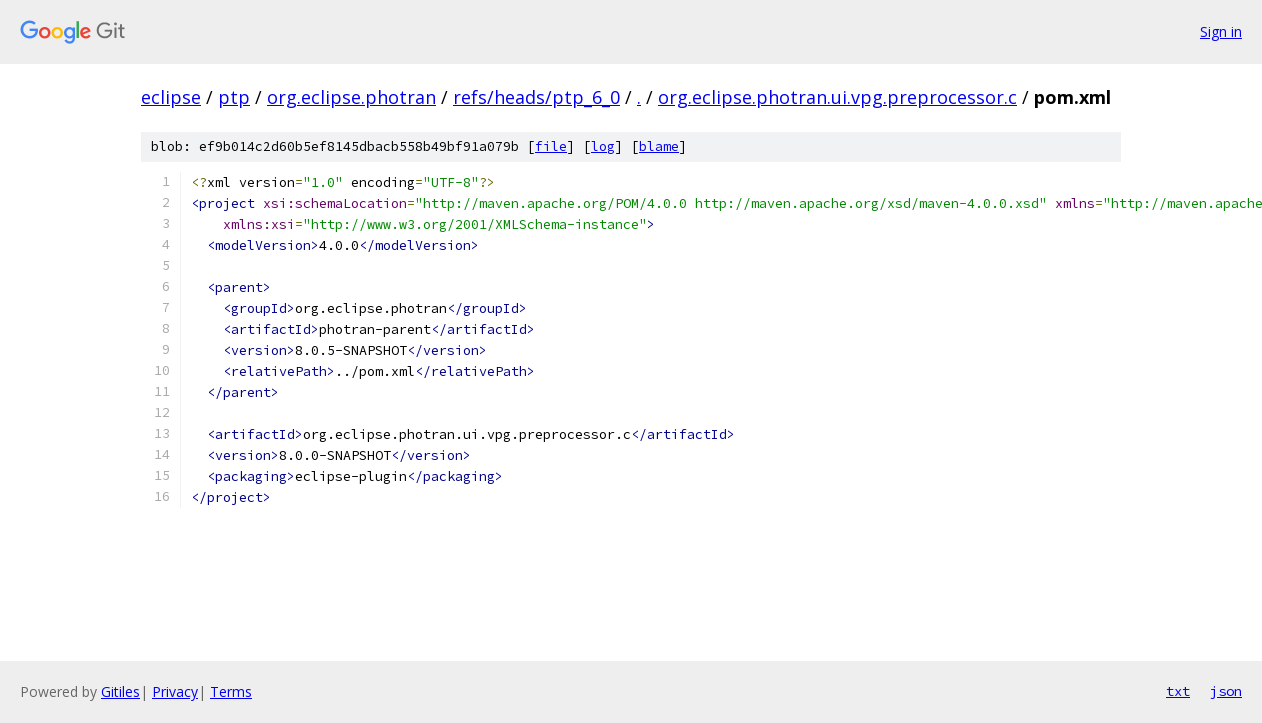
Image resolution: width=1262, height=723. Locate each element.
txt (1178, 691)
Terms (231, 691)
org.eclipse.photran (351, 97)
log (603, 146)
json (1226, 691)
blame (659, 146)
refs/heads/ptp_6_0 (536, 97)
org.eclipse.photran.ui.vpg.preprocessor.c (837, 97)
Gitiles (120, 691)
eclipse (171, 97)
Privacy (175, 691)
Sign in (1221, 31)
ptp (234, 97)
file (551, 146)
